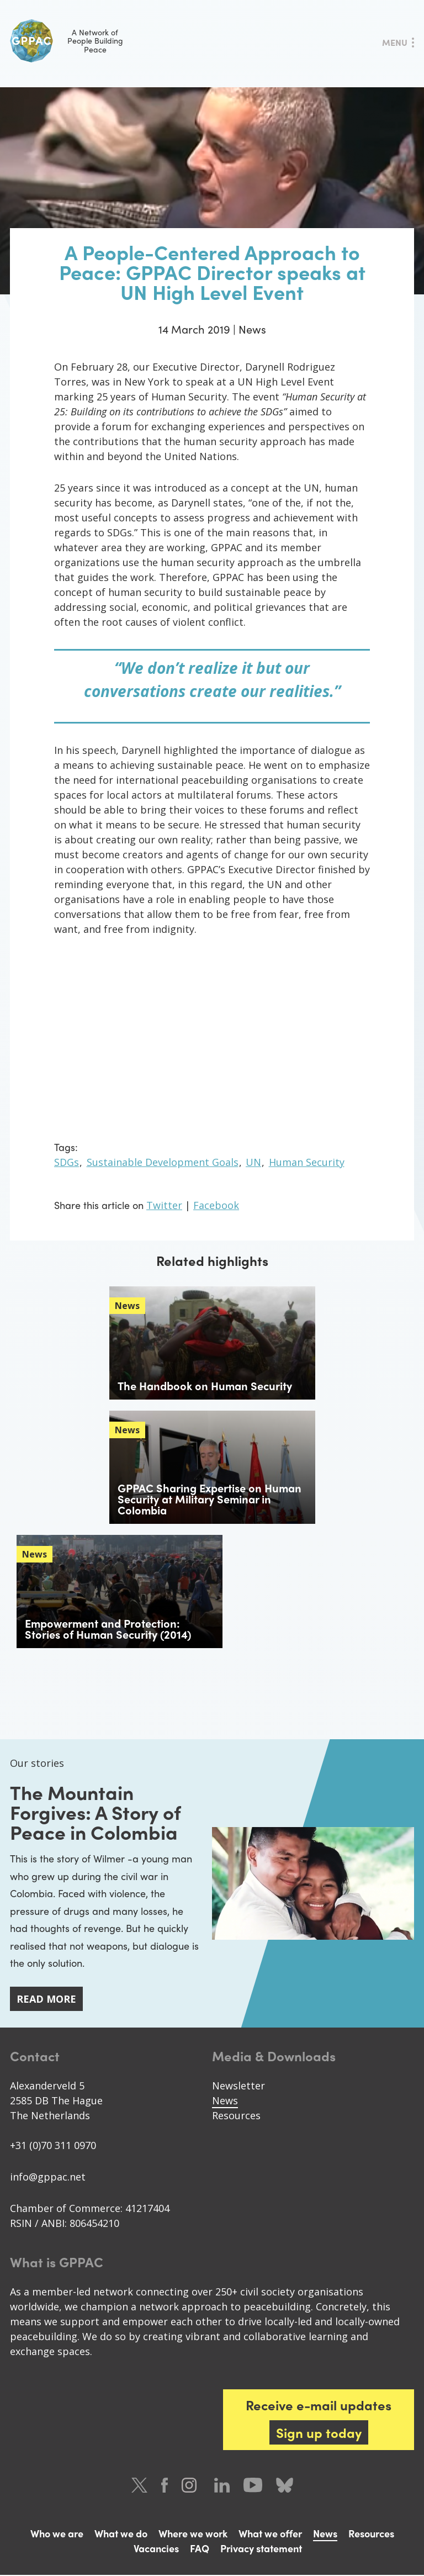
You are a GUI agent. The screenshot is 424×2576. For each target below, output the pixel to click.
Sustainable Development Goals (163, 1162)
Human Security (306, 1162)
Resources (236, 2116)
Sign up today (319, 2433)
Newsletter (238, 2086)
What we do (120, 2534)
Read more (46, 2000)
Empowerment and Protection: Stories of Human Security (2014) (108, 1628)
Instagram (191, 2486)
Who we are (56, 2534)
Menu (394, 42)
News (225, 2101)
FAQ (199, 2549)
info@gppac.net (48, 2177)
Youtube (252, 2486)
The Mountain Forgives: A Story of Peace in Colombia (99, 1811)
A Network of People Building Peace (66, 40)
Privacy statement (261, 2549)
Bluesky (284, 2486)
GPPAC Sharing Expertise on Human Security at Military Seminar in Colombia (209, 1499)
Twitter (164, 1205)
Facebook (216, 1205)
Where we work (192, 2534)
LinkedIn (222, 2486)
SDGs (66, 1162)
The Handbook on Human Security (205, 1385)
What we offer (270, 2534)
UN (253, 1162)
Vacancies (156, 2549)
